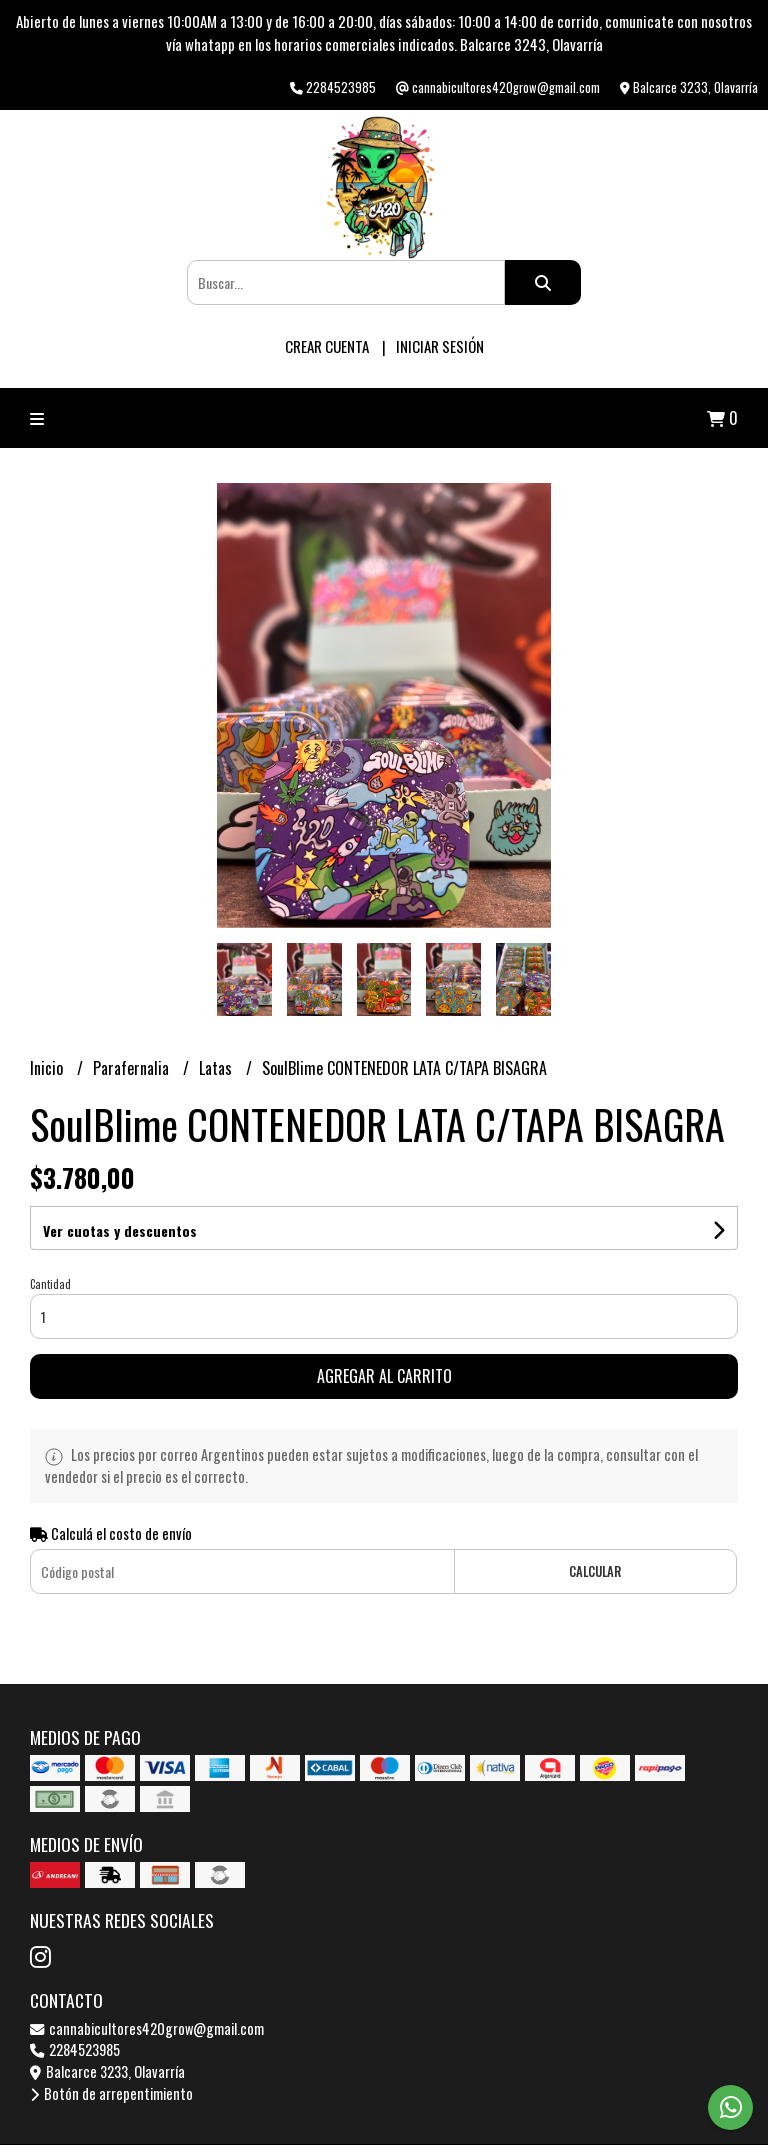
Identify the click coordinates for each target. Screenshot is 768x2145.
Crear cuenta (327, 346)
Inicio (48, 1068)
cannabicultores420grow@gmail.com (147, 2028)
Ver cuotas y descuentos (120, 1230)
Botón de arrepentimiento (111, 2093)
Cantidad (50, 1284)
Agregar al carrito (384, 1376)
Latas (217, 1068)
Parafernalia (133, 1068)
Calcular (595, 1571)
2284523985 (75, 2049)
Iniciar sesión (440, 346)
